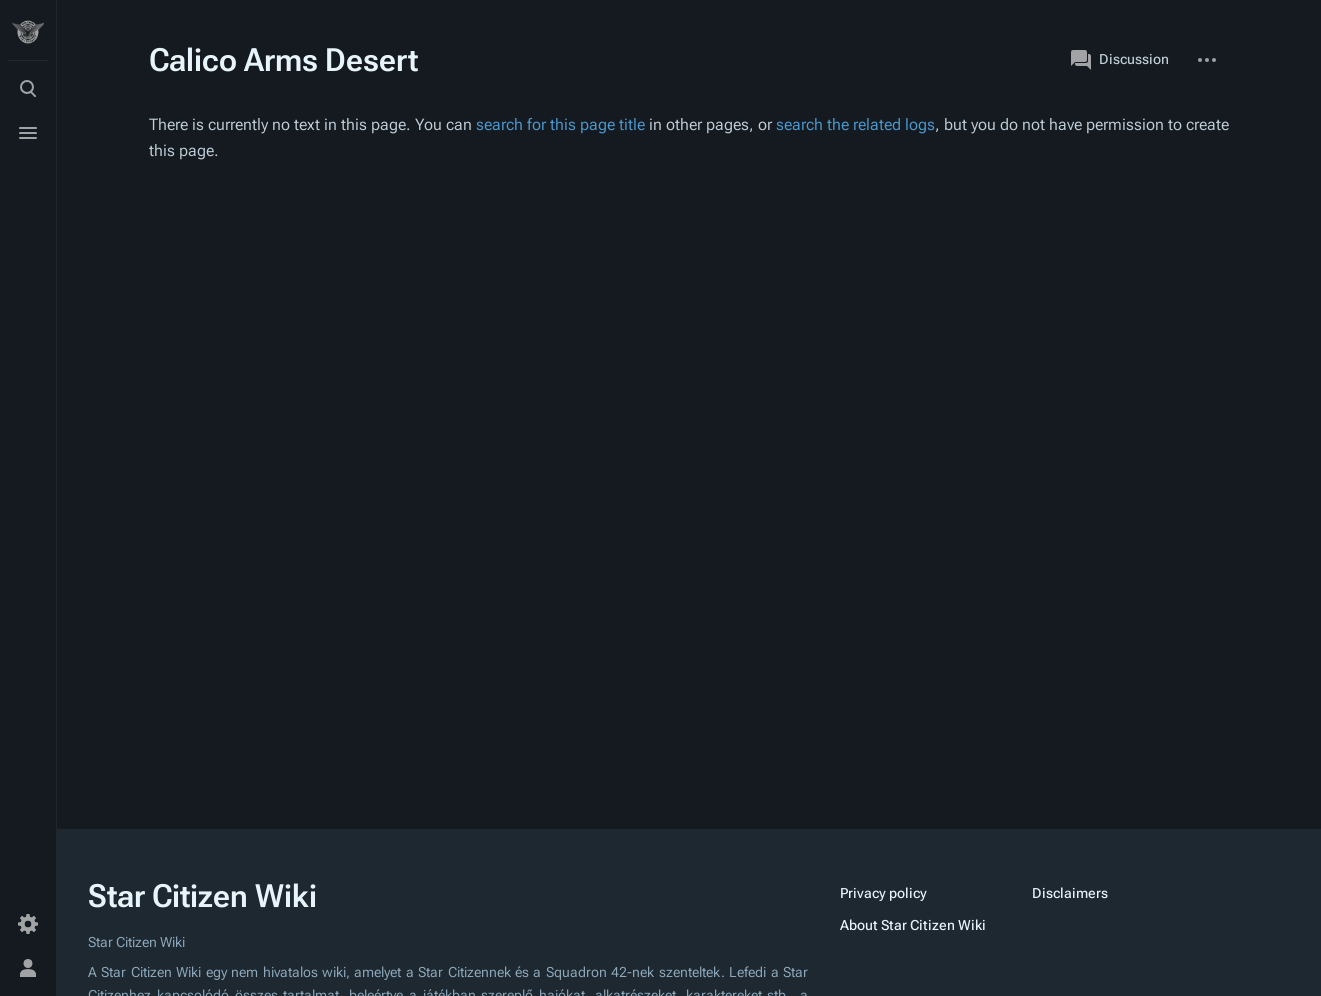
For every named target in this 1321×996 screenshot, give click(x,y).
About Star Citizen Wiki (913, 925)
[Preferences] (28, 924)
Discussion (1120, 60)
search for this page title (560, 124)
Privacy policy (883, 893)
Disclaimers (1070, 893)
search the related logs (855, 124)
